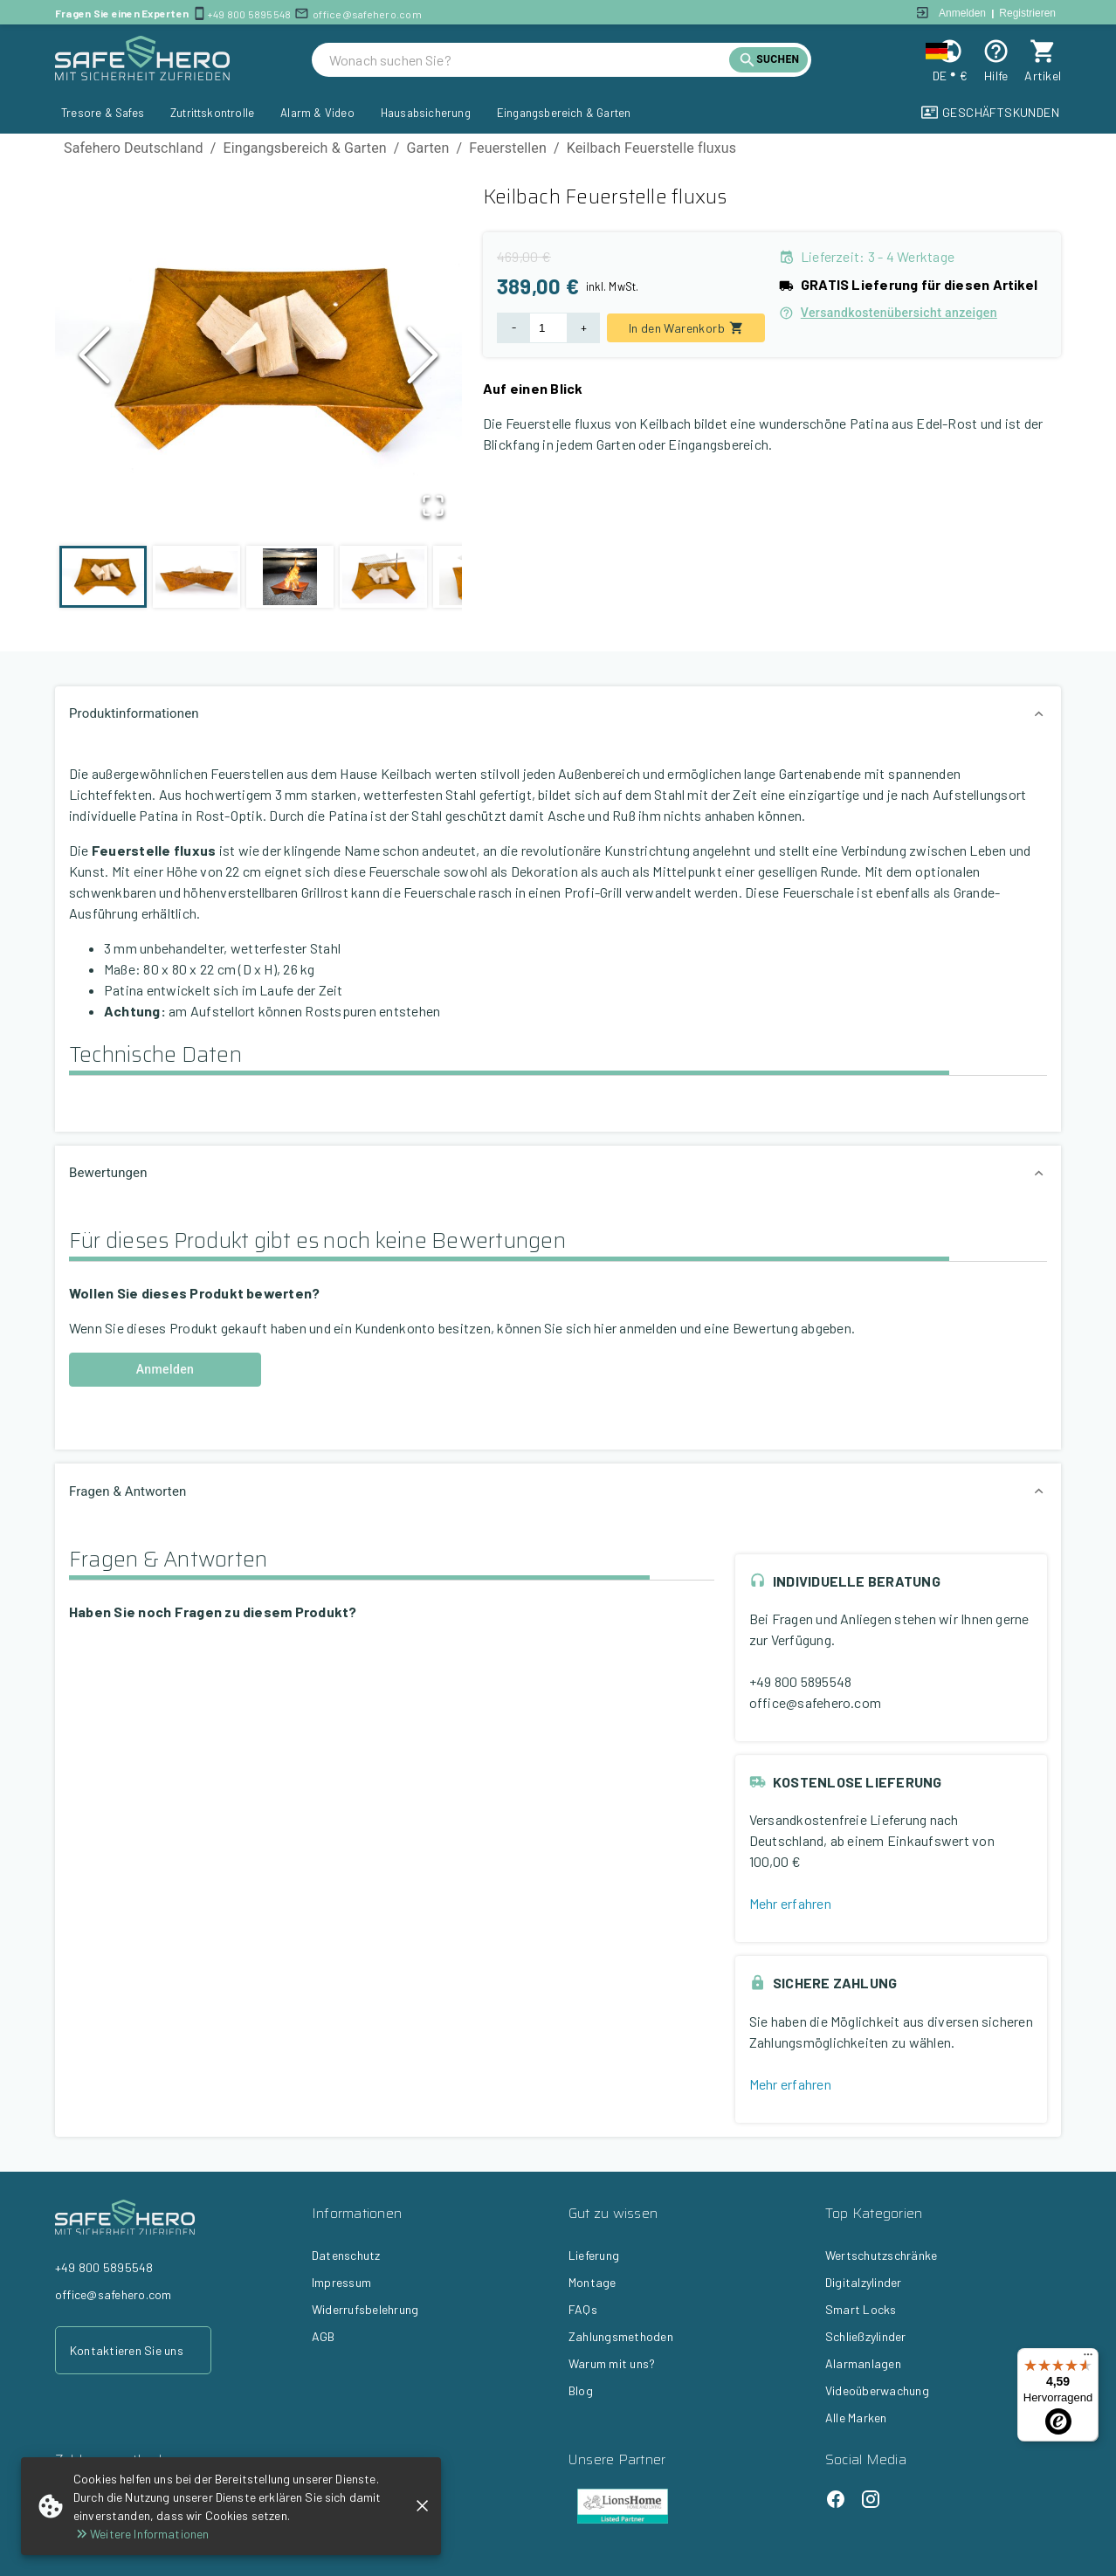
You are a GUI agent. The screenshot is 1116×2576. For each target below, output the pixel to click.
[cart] (1043, 51)
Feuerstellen (508, 148)
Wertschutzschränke (881, 2255)
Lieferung (593, 2255)
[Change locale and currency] (949, 51)
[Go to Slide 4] (383, 577)
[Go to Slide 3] (290, 577)
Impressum (341, 2282)
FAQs (582, 2309)
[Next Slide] (422, 359)
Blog (580, 2390)
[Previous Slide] (94, 359)
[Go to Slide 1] (103, 577)
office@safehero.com (367, 14)
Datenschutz (346, 2255)
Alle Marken (856, 2417)
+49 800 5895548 (249, 14)
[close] (422, 2505)
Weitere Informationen (141, 2533)
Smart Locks (861, 2309)
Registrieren (1027, 13)
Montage (592, 2282)
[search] (529, 60)
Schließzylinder (865, 2336)
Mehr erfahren (790, 1903)
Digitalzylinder (863, 2282)
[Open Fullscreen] (432, 506)
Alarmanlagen (863, 2363)
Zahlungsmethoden (620, 2336)
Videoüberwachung (877, 2390)
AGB (323, 2336)
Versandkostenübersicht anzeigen (888, 313)
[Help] (996, 51)
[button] (258, 360)
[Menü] (1088, 2358)
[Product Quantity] (548, 328)
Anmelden (962, 13)
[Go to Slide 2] (196, 577)
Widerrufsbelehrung (365, 2309)
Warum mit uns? (611, 2363)
